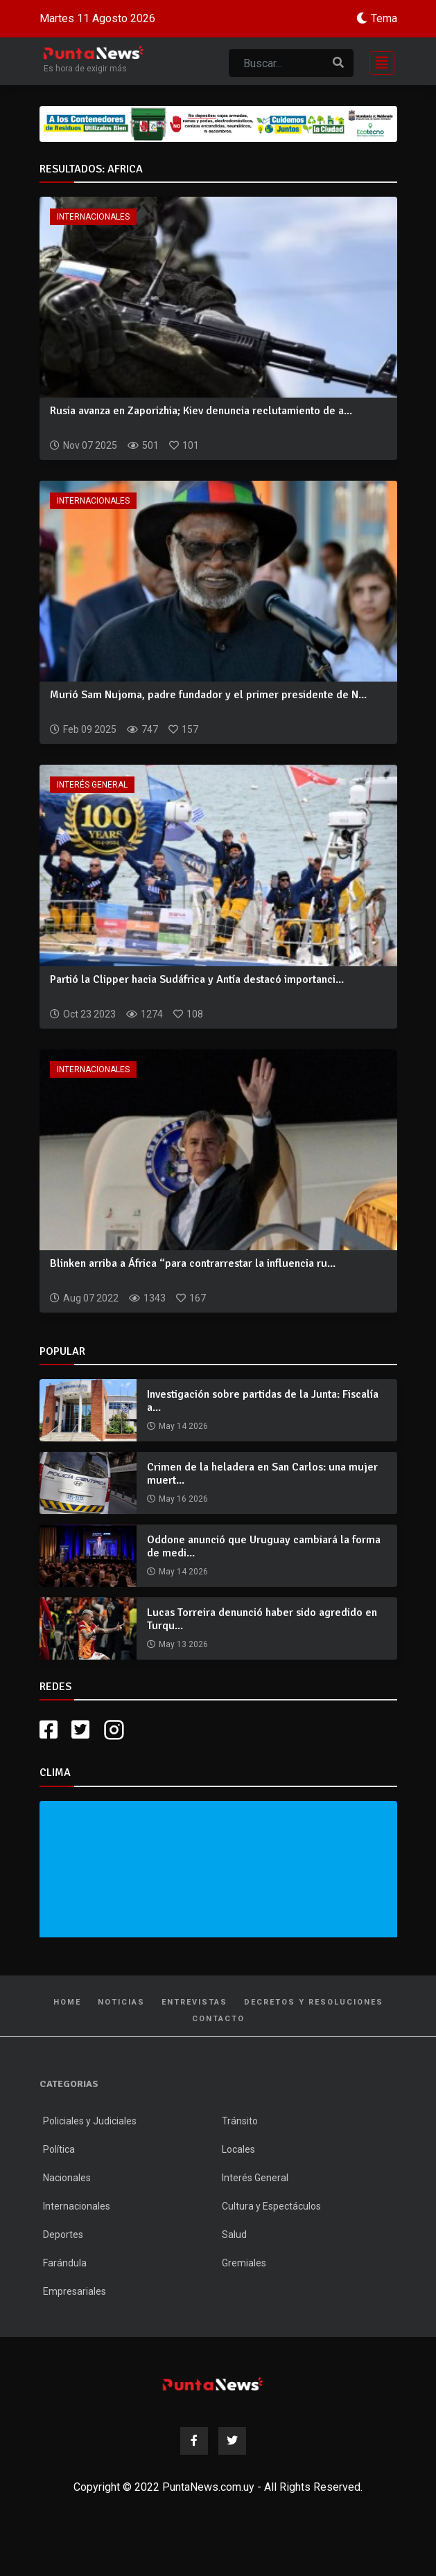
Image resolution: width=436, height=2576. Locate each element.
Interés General (92, 785)
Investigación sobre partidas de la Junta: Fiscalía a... (262, 1400)
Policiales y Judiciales (90, 2120)
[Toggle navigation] (377, 61)
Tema (384, 18)
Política (59, 2149)
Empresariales (74, 2291)
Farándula (65, 2262)
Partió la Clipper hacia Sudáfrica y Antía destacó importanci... (197, 979)
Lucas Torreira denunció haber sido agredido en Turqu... (262, 1619)
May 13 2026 (183, 1644)
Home (67, 2002)
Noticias (121, 2002)
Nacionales (67, 2177)
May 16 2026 (183, 1499)
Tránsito (240, 2120)
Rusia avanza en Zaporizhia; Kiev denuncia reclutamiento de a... (201, 411)
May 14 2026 (183, 1426)
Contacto (218, 2018)
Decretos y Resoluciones (313, 2002)
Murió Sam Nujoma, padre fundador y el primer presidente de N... (208, 695)
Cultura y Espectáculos (271, 2206)
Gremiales (244, 2262)
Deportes (63, 2234)
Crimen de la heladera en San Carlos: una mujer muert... (262, 1473)
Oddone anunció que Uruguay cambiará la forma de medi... (264, 1546)
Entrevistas (194, 2002)
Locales (238, 2149)
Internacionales (93, 217)
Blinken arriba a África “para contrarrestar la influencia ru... (192, 1263)
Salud (234, 2234)
